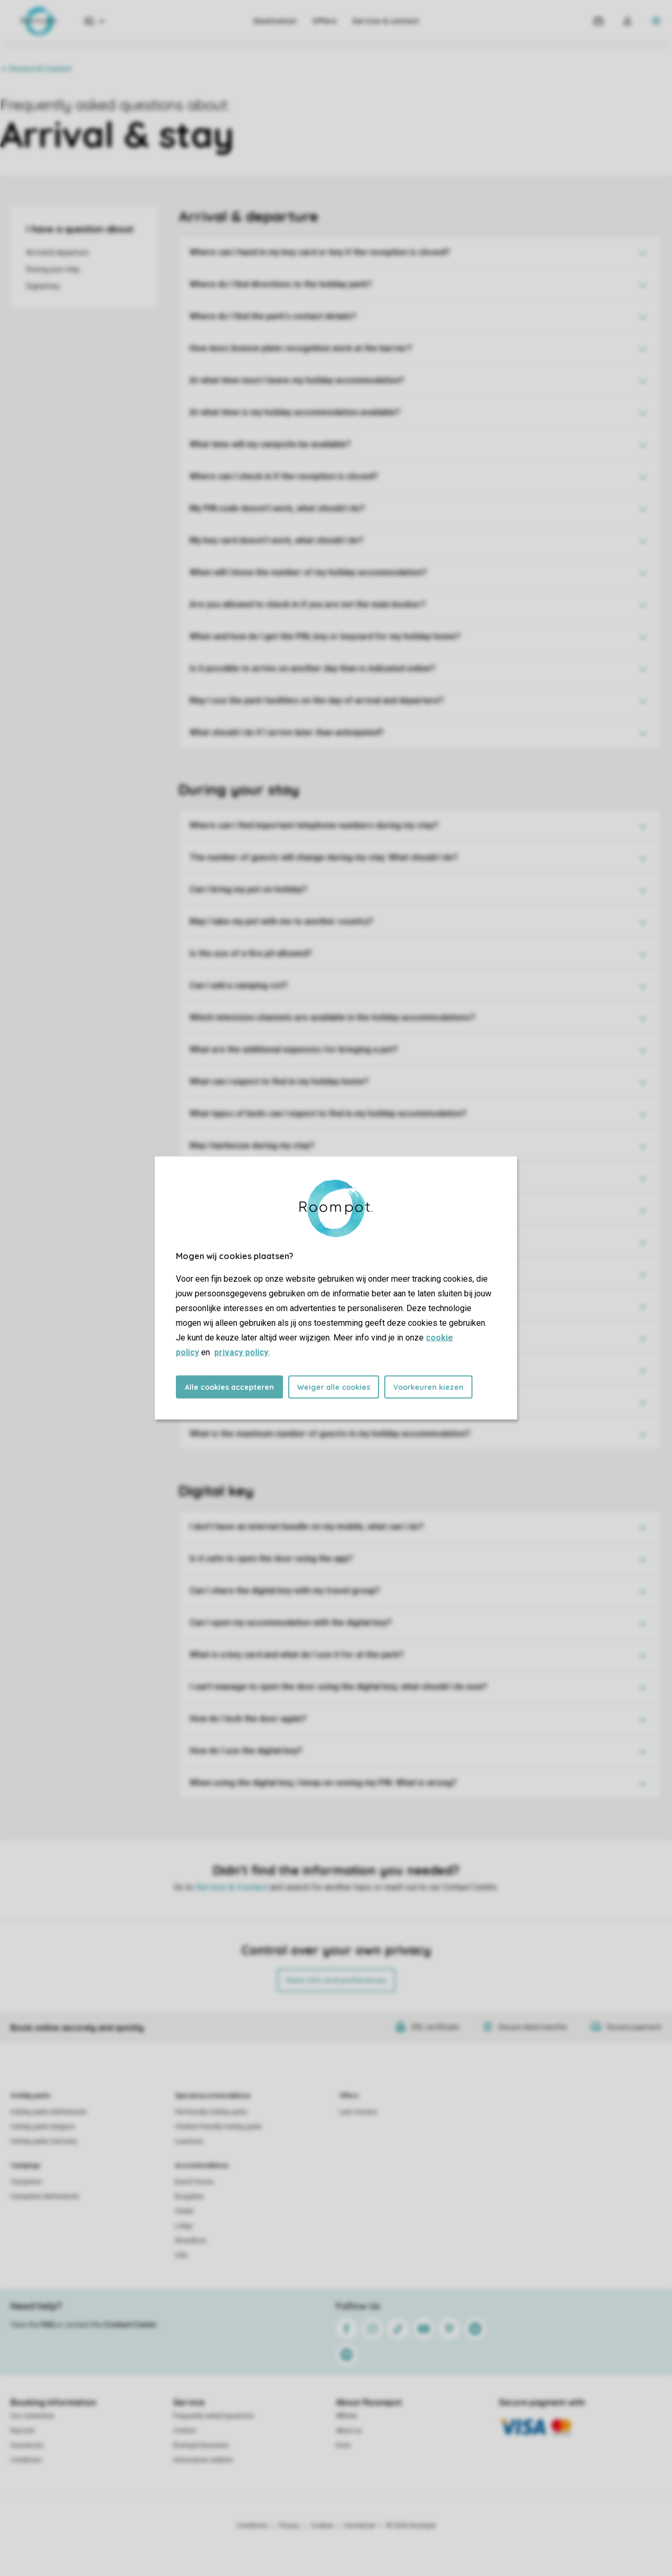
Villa (181, 2255)
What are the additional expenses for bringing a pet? (294, 1049)
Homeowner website (203, 2460)
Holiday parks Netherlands (48, 2112)
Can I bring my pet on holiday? (248, 889)
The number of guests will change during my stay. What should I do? (324, 857)
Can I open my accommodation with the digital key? (291, 1623)
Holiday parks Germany (43, 2141)
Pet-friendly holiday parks (211, 2112)
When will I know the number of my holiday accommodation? (308, 572)
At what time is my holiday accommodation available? (295, 412)
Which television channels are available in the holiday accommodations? (332, 1017)
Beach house (194, 2182)
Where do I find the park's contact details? (273, 316)
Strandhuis (190, 2240)
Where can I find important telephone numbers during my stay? (314, 825)
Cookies (322, 2525)
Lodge (184, 2226)
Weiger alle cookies (333, 1387)
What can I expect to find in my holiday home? (279, 1081)
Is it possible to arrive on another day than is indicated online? (312, 668)
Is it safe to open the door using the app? (271, 1559)
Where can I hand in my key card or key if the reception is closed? (320, 252)
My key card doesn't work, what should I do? (276, 540)
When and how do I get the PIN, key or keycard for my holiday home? (325, 636)
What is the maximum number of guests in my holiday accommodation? (330, 1434)
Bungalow (189, 2196)
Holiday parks (30, 2095)
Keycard (22, 2430)
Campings (25, 2165)
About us (349, 2430)
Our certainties (32, 2416)
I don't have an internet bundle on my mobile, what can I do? (307, 1527)
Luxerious (189, 2141)
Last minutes (358, 2112)
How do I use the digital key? (246, 1751)
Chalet (184, 2211)
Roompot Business (201, 2445)
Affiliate (347, 2416)
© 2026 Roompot (411, 2525)
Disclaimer (360, 2525)
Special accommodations (213, 2095)
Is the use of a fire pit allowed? (251, 953)
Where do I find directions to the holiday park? (281, 284)
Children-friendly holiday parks (218, 2126)
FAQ (48, 2324)
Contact (184, 2430)
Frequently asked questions (213, 2416)
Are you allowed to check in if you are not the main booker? (308, 604)
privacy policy (241, 1352)
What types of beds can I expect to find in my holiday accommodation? (328, 1113)
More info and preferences (336, 1980)
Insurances (27, 2445)
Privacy (289, 2525)
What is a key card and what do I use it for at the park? (297, 1655)
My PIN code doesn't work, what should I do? (277, 508)
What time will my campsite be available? (270, 444)
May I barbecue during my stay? (252, 1145)
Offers (324, 21)
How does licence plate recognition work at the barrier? (301, 348)
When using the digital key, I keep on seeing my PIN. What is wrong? (323, 1783)
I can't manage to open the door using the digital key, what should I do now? (338, 1687)
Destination (275, 21)
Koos (343, 2445)
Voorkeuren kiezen (428, 1387)
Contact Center (130, 2324)
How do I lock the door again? (248, 1719)
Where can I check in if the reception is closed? (284, 476)
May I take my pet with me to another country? (281, 921)
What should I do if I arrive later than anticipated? (287, 732)
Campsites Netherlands (44, 2196)
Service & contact (385, 21)
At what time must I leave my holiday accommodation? (297, 380)
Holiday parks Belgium (42, 2126)
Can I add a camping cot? (239, 985)
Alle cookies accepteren (229, 1387)
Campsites (26, 2182)
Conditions (26, 2460)
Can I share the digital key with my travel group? (285, 1591)
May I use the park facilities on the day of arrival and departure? (317, 700)
